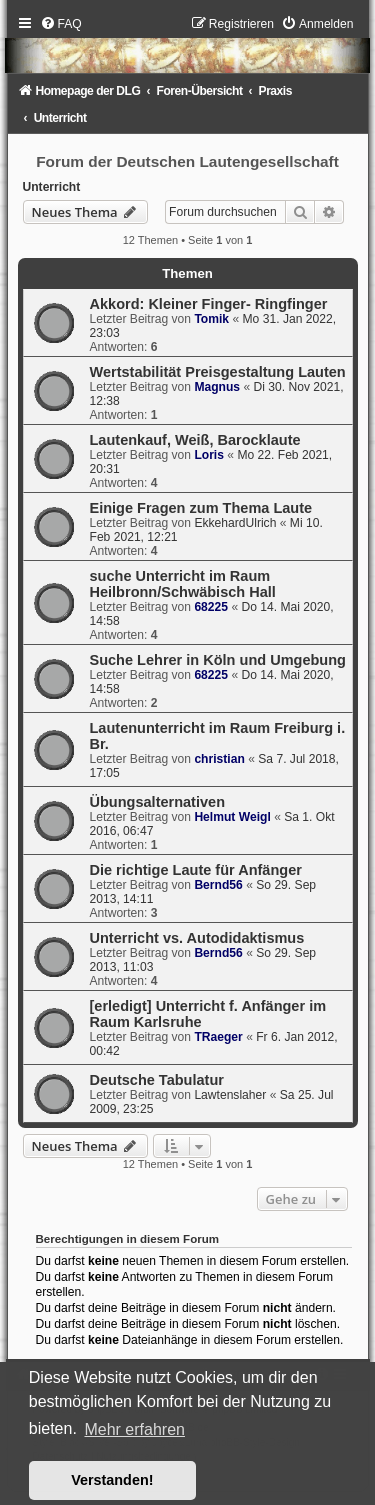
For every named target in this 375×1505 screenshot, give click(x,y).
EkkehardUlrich (235, 523)
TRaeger (218, 1037)
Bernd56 (218, 885)
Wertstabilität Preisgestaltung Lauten (218, 372)
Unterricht (52, 187)
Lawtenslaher (230, 1095)
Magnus (217, 387)
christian (219, 759)
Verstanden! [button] (112, 1480)
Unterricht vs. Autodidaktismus (197, 938)
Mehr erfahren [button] (134, 1429)
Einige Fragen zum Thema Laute (201, 508)
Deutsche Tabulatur (157, 1080)
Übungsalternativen (158, 802)
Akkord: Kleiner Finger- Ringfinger (209, 304)
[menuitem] (61, 24)
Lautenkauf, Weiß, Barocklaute (195, 440)
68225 (211, 607)
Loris (209, 455)
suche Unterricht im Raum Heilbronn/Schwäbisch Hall (183, 584)
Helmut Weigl (232, 817)
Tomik (211, 319)
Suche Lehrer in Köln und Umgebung (218, 660)
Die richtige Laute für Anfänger (196, 870)
